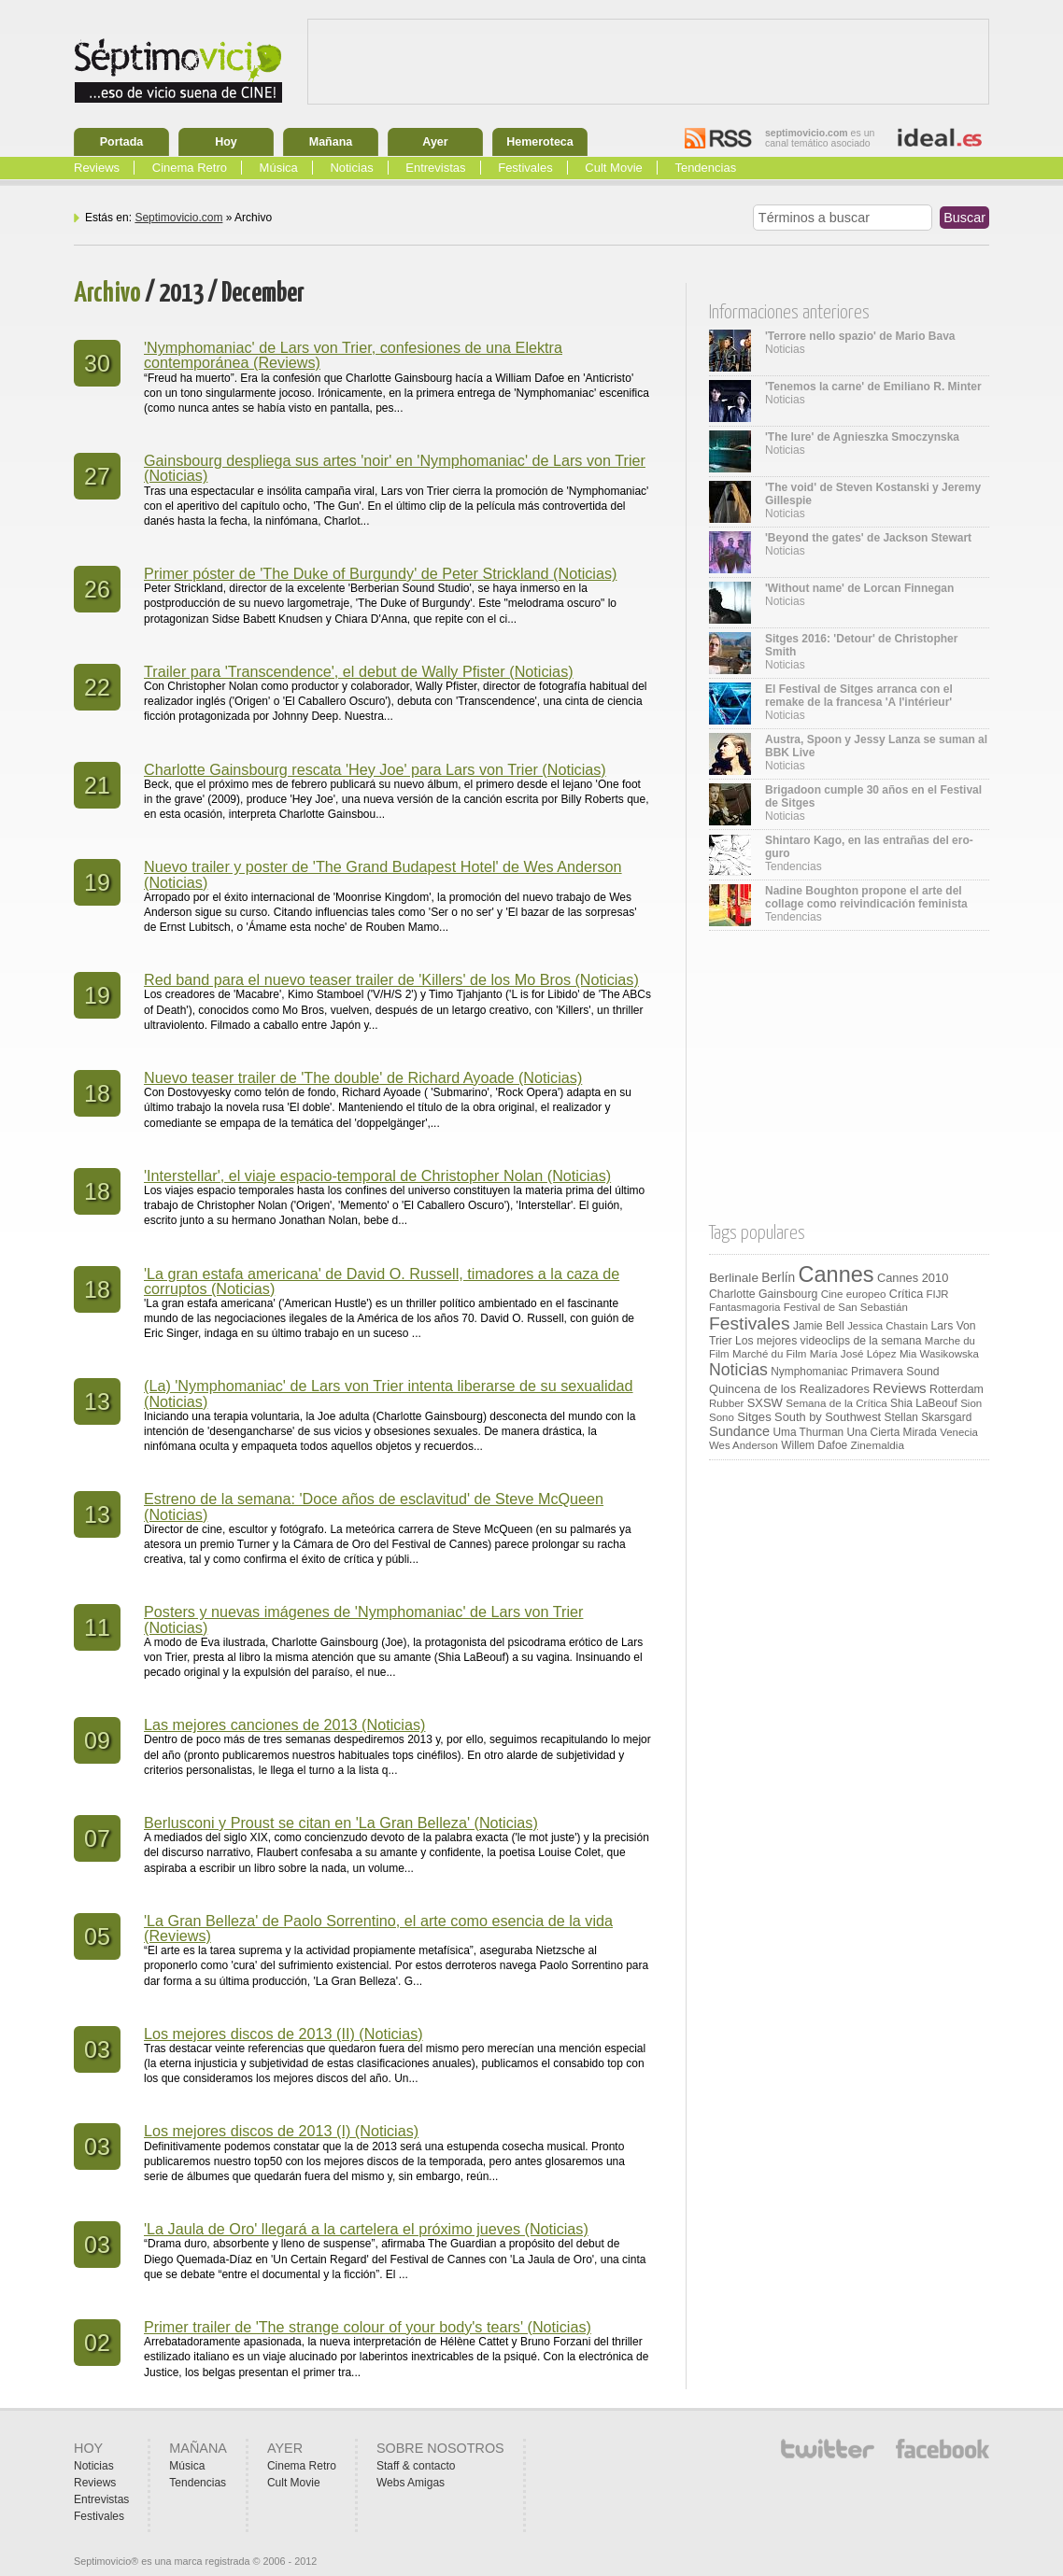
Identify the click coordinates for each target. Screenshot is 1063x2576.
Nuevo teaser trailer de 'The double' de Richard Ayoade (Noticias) (363, 1077)
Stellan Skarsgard (928, 1417)
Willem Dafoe (814, 1445)
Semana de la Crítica (836, 1403)
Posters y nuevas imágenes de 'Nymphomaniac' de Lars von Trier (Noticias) (363, 1619)
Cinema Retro (189, 168)
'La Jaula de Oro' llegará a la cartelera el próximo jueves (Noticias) (366, 2228)
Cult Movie (613, 168)
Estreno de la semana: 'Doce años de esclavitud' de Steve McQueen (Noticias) (373, 1506)
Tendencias (705, 168)
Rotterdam (956, 1389)
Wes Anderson (743, 1445)
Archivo (107, 293)
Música (279, 168)
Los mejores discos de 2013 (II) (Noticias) (283, 2033)
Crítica (906, 1294)
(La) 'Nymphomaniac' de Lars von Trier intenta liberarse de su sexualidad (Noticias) (388, 1393)
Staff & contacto (416, 2465)
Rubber (726, 1403)
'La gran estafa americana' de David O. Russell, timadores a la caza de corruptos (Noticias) (381, 1281)
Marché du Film (769, 1353)
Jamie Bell (818, 1325)
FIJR (938, 1294)
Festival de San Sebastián (846, 1307)
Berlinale (733, 1278)
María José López (853, 1353)
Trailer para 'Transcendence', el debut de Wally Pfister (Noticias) (359, 671)
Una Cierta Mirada (891, 1432)
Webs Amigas (410, 2482)
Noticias (351, 168)
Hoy (226, 141)
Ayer (434, 141)
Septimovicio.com (178, 217)
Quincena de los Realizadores (789, 1389)
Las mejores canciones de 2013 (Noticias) (284, 1724)
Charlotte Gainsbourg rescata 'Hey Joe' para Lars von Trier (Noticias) (375, 769)
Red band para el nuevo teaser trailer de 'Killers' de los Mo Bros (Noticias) (391, 979)
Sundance (739, 1431)
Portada (122, 141)
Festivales (525, 168)
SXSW (765, 1403)
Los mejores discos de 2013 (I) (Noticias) (281, 2130)
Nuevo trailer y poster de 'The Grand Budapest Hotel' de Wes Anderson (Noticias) (383, 874)
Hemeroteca (540, 141)
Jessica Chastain (887, 1325)
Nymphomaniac (809, 1371)
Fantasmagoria (744, 1307)
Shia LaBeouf (923, 1403)
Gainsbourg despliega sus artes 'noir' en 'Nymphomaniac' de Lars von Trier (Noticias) (394, 468)
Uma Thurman (807, 1432)
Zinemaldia (877, 1445)
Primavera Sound (895, 1371)
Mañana (331, 141)
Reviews (97, 168)
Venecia (959, 1432)
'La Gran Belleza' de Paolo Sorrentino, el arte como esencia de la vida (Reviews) (378, 1928)
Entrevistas (435, 168)
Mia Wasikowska (939, 1353)
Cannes (836, 1274)
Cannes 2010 (912, 1278)
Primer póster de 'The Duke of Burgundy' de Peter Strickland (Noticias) (380, 573)
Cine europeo (853, 1294)
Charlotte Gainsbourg (763, 1294)
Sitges (754, 1417)
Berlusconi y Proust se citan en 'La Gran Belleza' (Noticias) (341, 1822)
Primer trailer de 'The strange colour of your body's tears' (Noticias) (367, 2326)
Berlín (778, 1278)
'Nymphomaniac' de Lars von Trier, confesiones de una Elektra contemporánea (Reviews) (353, 355)
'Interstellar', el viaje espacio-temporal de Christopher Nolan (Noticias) (377, 1175)
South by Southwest (827, 1417)
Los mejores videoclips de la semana (828, 1340)
